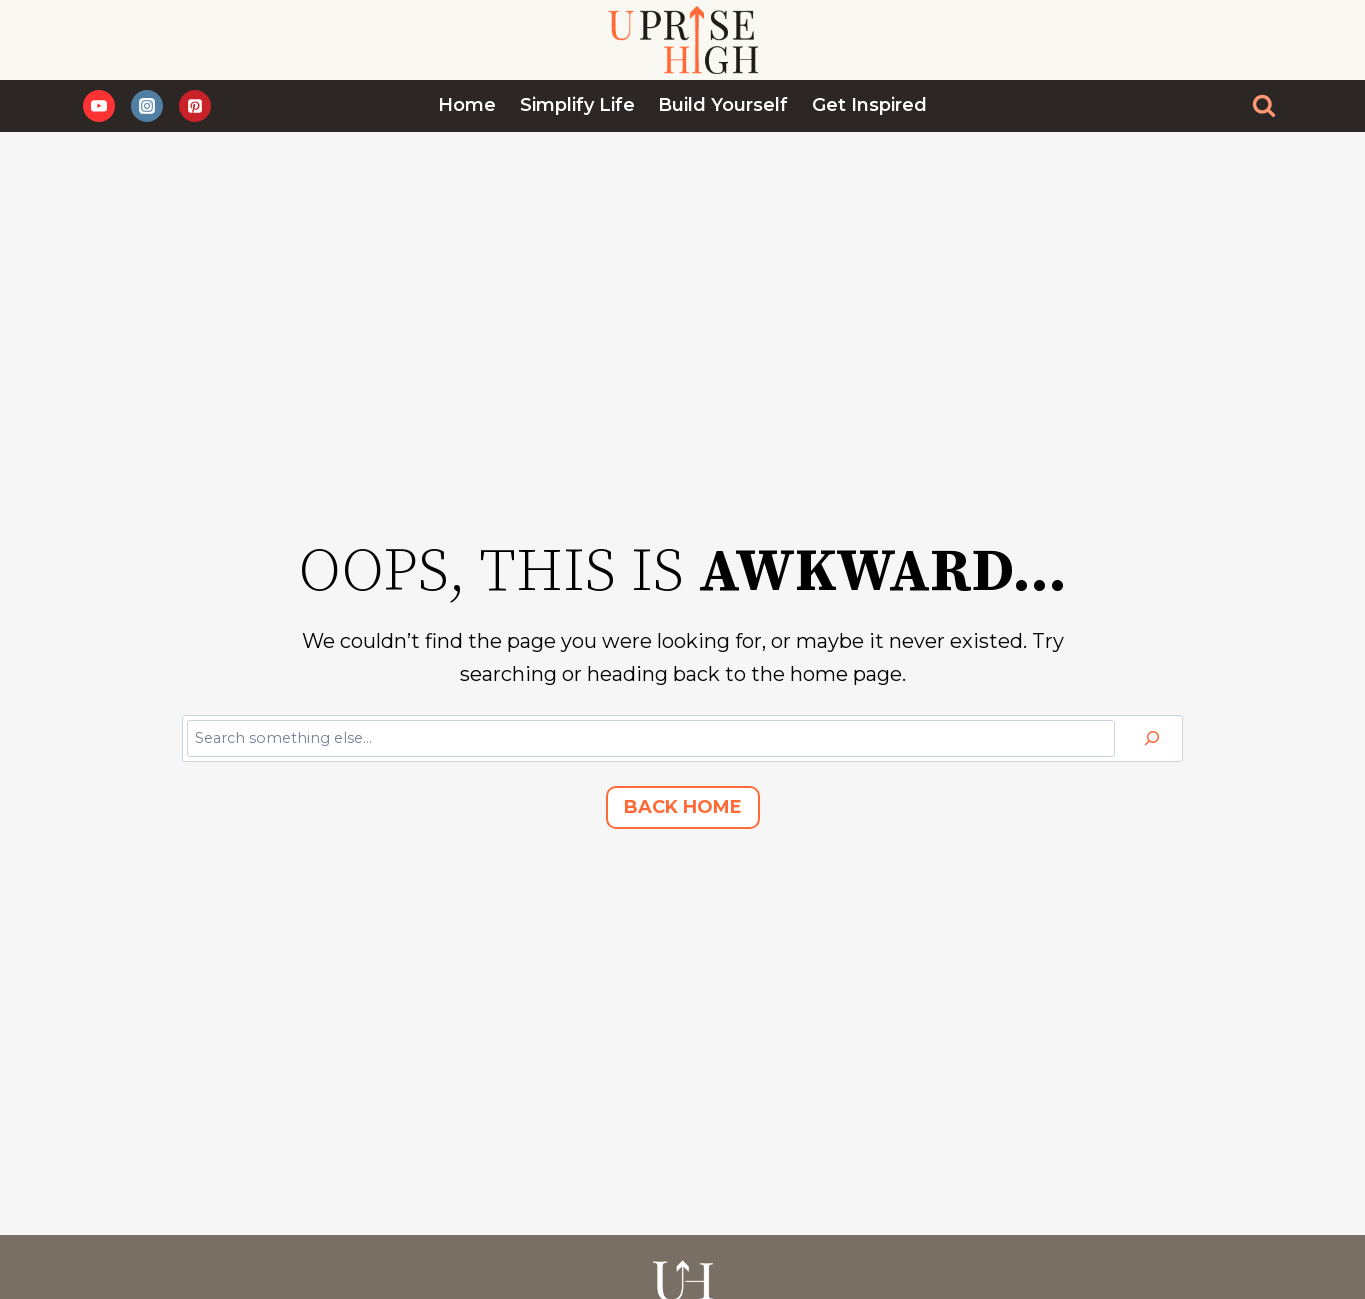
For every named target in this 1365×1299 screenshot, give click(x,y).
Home (467, 105)
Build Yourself (723, 105)
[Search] (1151, 738)
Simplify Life (577, 105)
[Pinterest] (195, 106)
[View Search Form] (1264, 106)
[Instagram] (147, 106)
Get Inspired (869, 105)
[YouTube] (99, 106)
